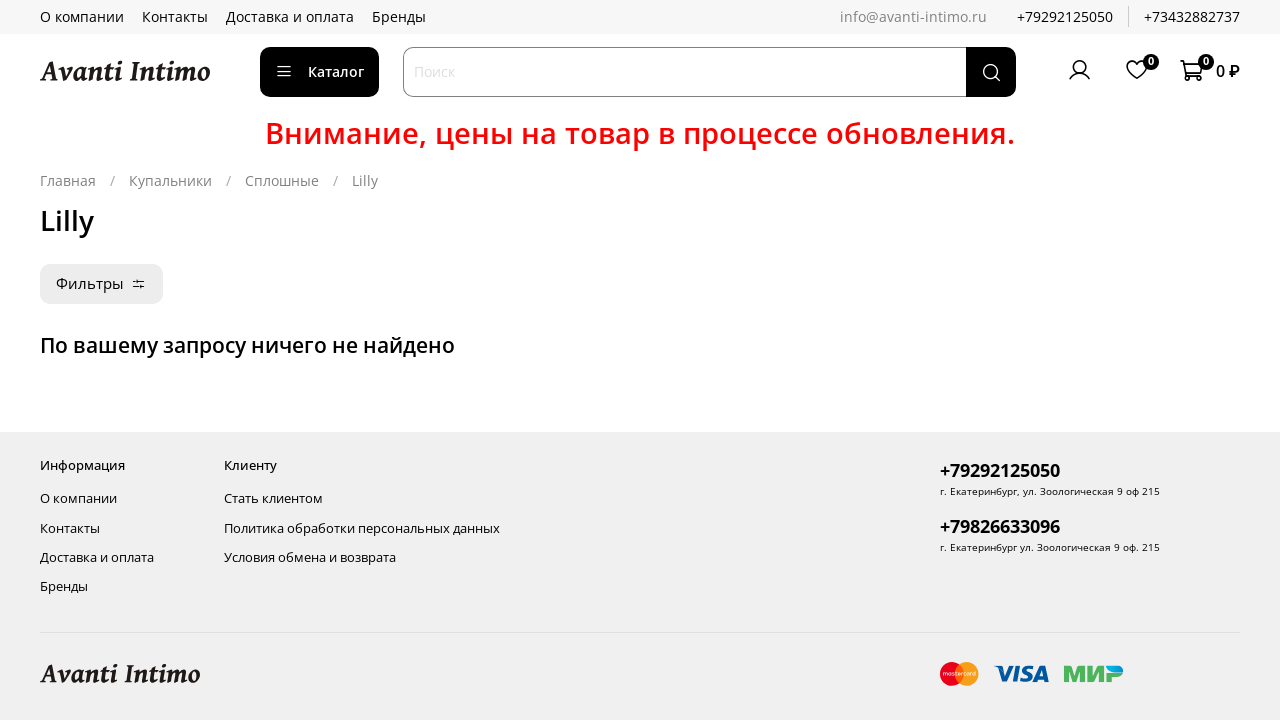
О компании (82, 16)
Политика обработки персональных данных (362, 528)
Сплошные (282, 180)
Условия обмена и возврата (310, 557)
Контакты (175, 16)
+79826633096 (1000, 526)
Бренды (399, 16)
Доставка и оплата (290, 16)
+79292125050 (1065, 16)
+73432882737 (1192, 16)
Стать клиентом (273, 498)
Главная (68, 180)
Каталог (319, 71)
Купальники (170, 180)
